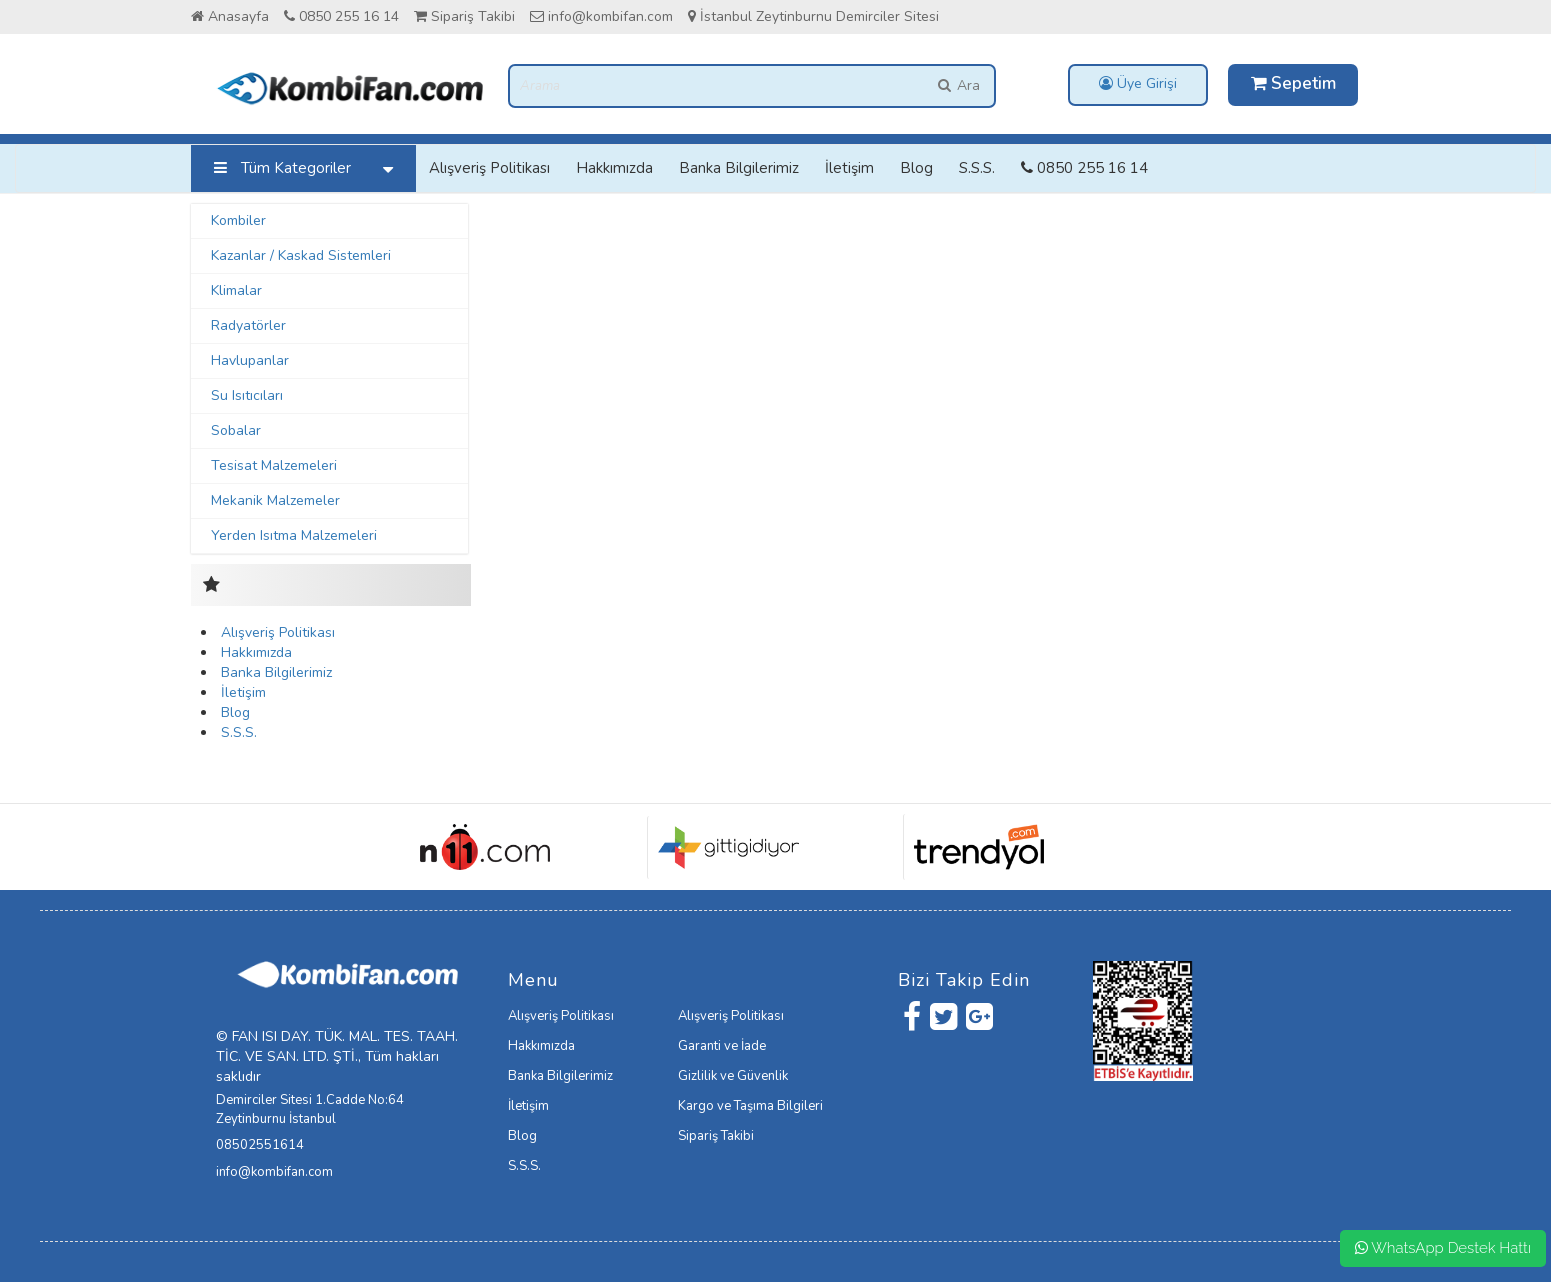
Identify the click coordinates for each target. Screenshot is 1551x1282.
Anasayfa (230, 16)
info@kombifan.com (601, 16)
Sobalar (236, 430)
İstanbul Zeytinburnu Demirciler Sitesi (813, 16)
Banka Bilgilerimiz (739, 168)
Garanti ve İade (722, 1046)
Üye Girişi (1138, 83)
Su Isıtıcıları (247, 395)
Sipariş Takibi (464, 16)
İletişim (849, 168)
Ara (957, 85)
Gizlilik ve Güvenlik (733, 1076)
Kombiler (238, 220)
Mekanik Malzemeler (275, 500)
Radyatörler (248, 325)
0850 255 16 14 (341, 16)
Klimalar (236, 290)
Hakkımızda (614, 168)
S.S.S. (977, 168)
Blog (916, 168)
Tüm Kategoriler (308, 168)
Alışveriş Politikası (489, 168)
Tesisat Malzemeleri (274, 465)
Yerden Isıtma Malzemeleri (294, 535)
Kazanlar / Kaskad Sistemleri (301, 255)
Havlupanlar (250, 360)
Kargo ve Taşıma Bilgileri (750, 1106)
